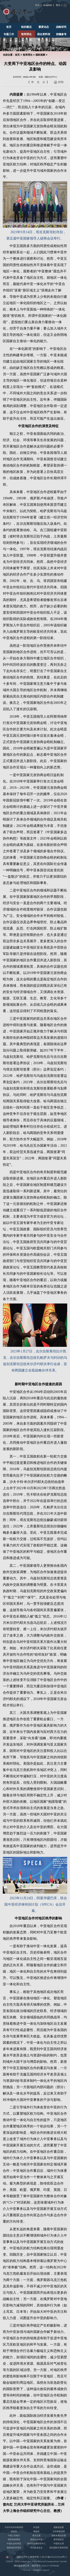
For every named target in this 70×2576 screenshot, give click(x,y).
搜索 (65, 5)
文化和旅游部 (59, 2531)
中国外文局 (59, 2543)
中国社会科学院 (14, 2543)
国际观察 (40, 54)
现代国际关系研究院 (58, 2548)
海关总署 (36, 2535)
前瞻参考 (61, 34)
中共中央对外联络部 (14, 2527)
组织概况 (26, 26)
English (47, 5)
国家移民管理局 (14, 2548)
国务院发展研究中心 (36, 2543)
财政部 (14, 2531)
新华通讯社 (59, 2539)
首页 (8, 26)
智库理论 (26, 34)
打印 (60, 82)
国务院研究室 (36, 2539)
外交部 (36, 2527)
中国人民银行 (14, 2535)
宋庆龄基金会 (36, 2548)
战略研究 (61, 26)
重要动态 (43, 26)
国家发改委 (59, 2527)
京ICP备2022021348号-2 (54, 2557)
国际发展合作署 (59, 2535)
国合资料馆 (43, 34)
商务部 (36, 2531)
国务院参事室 (14, 2539)
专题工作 (9, 34)
